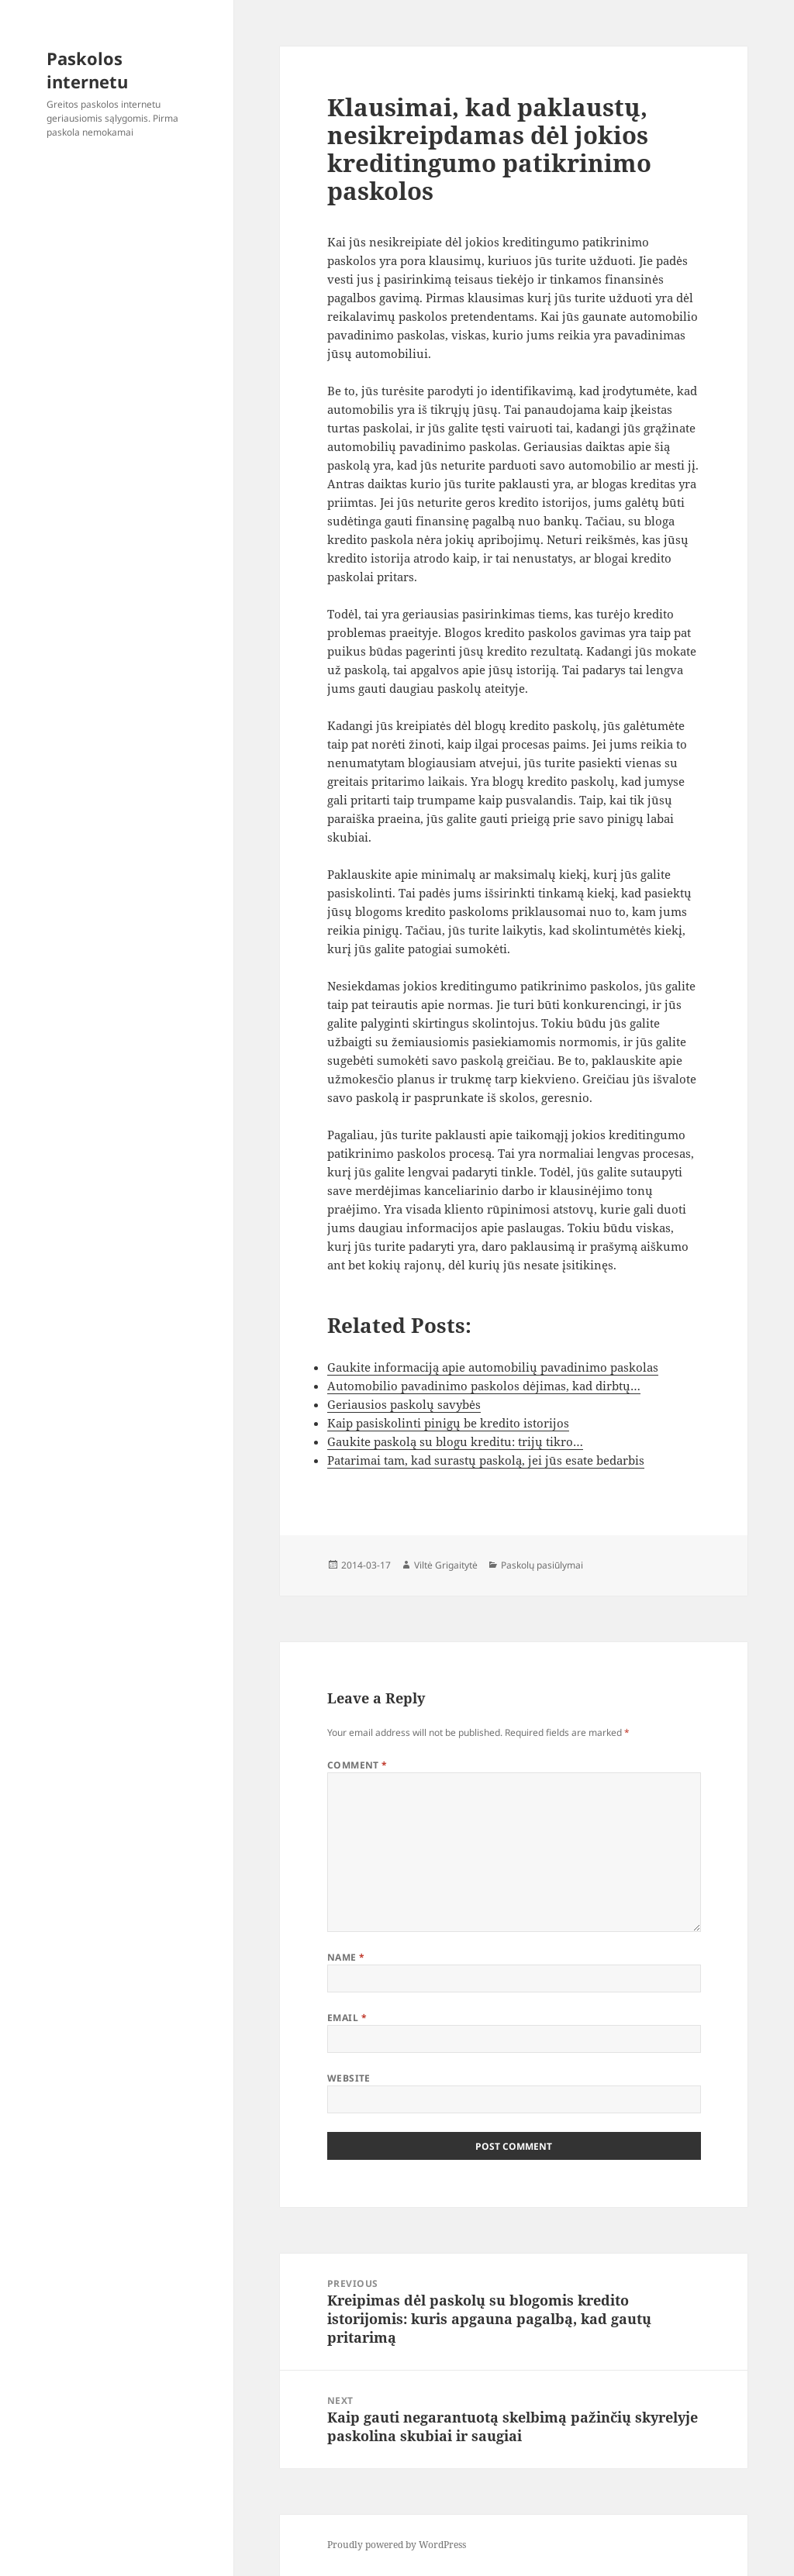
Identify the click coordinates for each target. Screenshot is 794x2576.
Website (349, 2078)
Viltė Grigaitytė (446, 1565)
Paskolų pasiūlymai (542, 1565)
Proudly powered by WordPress (396, 2544)
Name (346, 1957)
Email (347, 2017)
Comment (357, 1765)
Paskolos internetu (87, 69)
